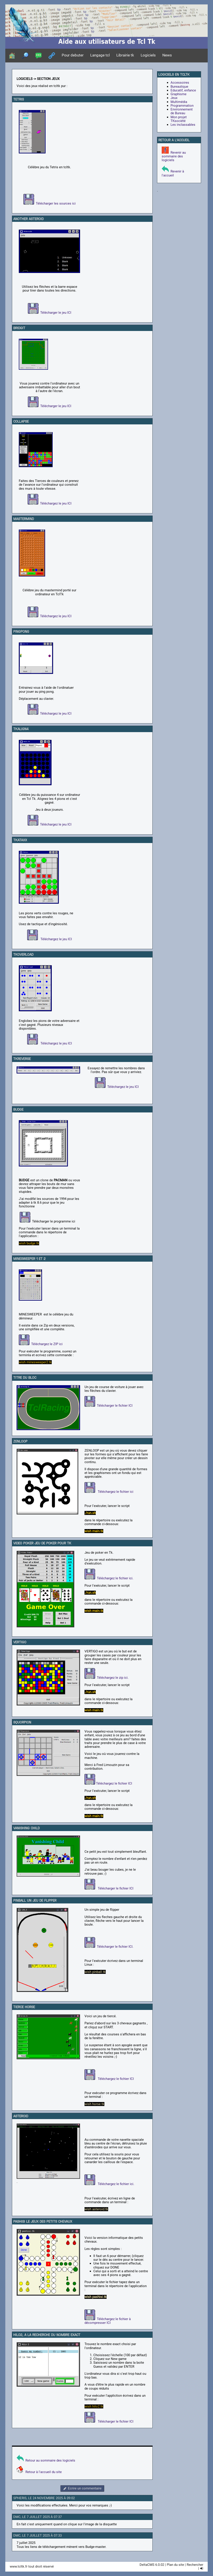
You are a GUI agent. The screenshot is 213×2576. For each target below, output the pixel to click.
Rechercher (195, 2565)
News (167, 55)
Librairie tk (125, 55)
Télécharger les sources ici (56, 203)
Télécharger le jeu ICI (55, 313)
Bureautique (179, 87)
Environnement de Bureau (182, 111)
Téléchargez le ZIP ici (46, 1344)
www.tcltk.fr (18, 2566)
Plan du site (175, 2565)
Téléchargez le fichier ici (114, 1492)
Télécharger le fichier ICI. (115, 1947)
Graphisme (178, 94)
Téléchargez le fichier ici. (114, 1578)
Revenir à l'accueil (173, 173)
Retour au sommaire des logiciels (46, 2460)
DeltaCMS (147, 2565)
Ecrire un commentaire (82, 2488)
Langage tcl (100, 55)
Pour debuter (73, 55)
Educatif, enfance (183, 90)
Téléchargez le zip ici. (112, 1678)
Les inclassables (183, 125)
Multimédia (179, 102)
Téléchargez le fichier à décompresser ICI (107, 2321)
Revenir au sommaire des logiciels (174, 156)
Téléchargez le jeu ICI (55, 503)
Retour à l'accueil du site (43, 2472)
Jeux (174, 98)
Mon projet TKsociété (179, 119)
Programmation (182, 106)
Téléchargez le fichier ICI (114, 1783)
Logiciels (148, 55)
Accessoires (180, 83)
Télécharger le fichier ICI (113, 1406)
